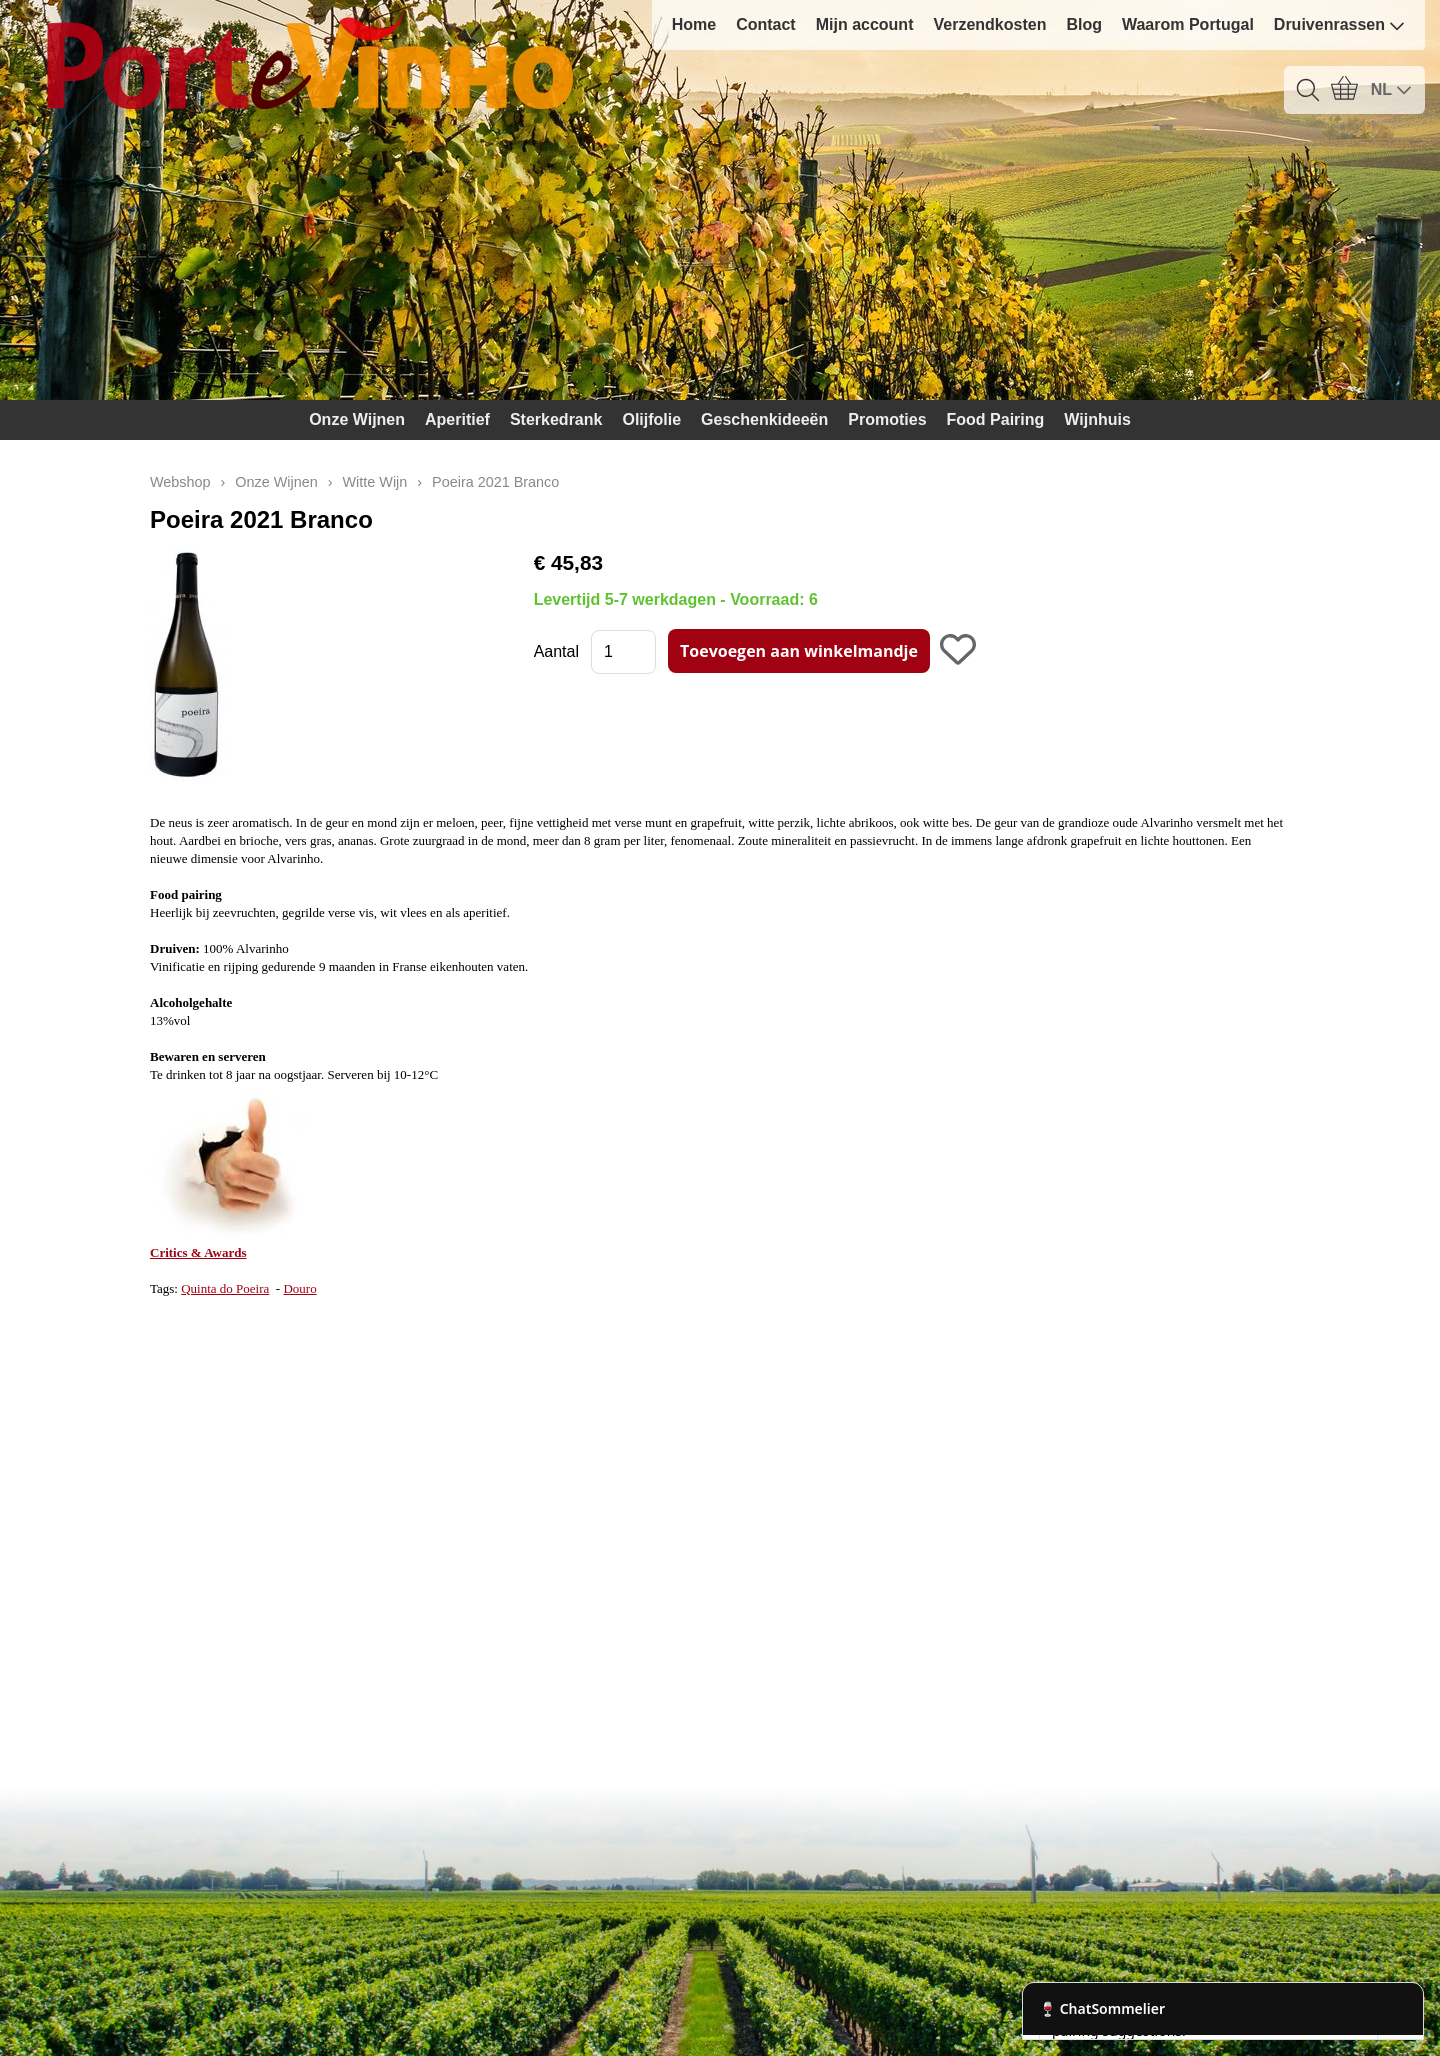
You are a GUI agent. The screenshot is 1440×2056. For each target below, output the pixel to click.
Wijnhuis (1097, 419)
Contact (766, 24)
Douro (299, 1288)
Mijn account (865, 24)
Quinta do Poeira (225, 1288)
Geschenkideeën (764, 419)
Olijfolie (651, 419)
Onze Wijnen (357, 419)
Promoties (887, 419)
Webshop (180, 482)
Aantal (556, 651)
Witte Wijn (375, 482)
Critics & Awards (198, 1252)
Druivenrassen (1339, 25)
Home (694, 24)
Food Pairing (996, 419)
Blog (1084, 24)
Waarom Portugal (1188, 24)
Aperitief (457, 419)
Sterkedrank (556, 419)
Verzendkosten (989, 24)
